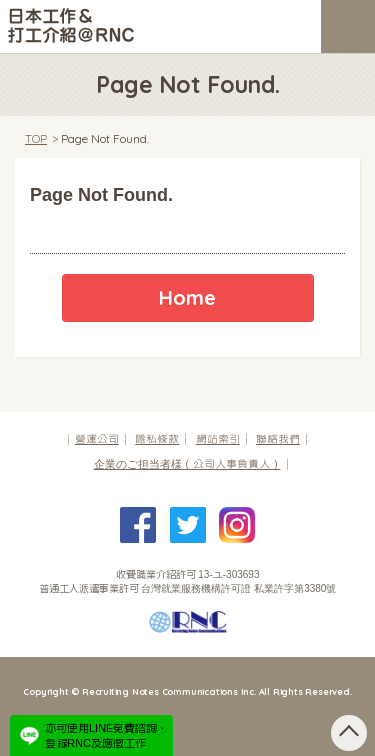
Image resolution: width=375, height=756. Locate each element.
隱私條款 (157, 439)
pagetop (349, 733)
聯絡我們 (278, 439)
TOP (36, 138)
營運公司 (97, 439)
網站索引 (218, 439)
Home (187, 297)
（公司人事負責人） (187, 464)
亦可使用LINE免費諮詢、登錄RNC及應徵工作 (106, 735)
